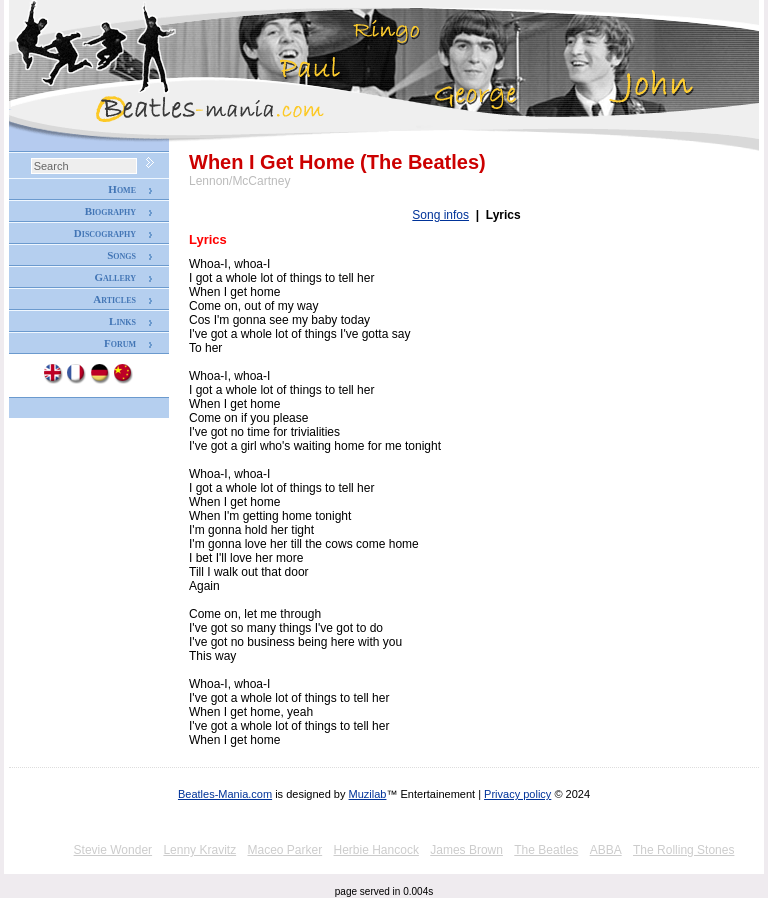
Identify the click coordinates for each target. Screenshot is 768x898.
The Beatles (546, 850)
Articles (114, 299)
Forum (120, 343)
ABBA (606, 850)
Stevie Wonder (113, 850)
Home (122, 189)
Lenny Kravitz (199, 850)
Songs (121, 255)
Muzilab (368, 794)
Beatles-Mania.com (225, 794)
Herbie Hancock (376, 850)
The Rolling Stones (683, 850)
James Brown (466, 850)
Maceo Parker (284, 850)
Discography (105, 233)
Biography (110, 211)
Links (122, 321)
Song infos (440, 215)
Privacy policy (517, 794)
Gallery (115, 277)
